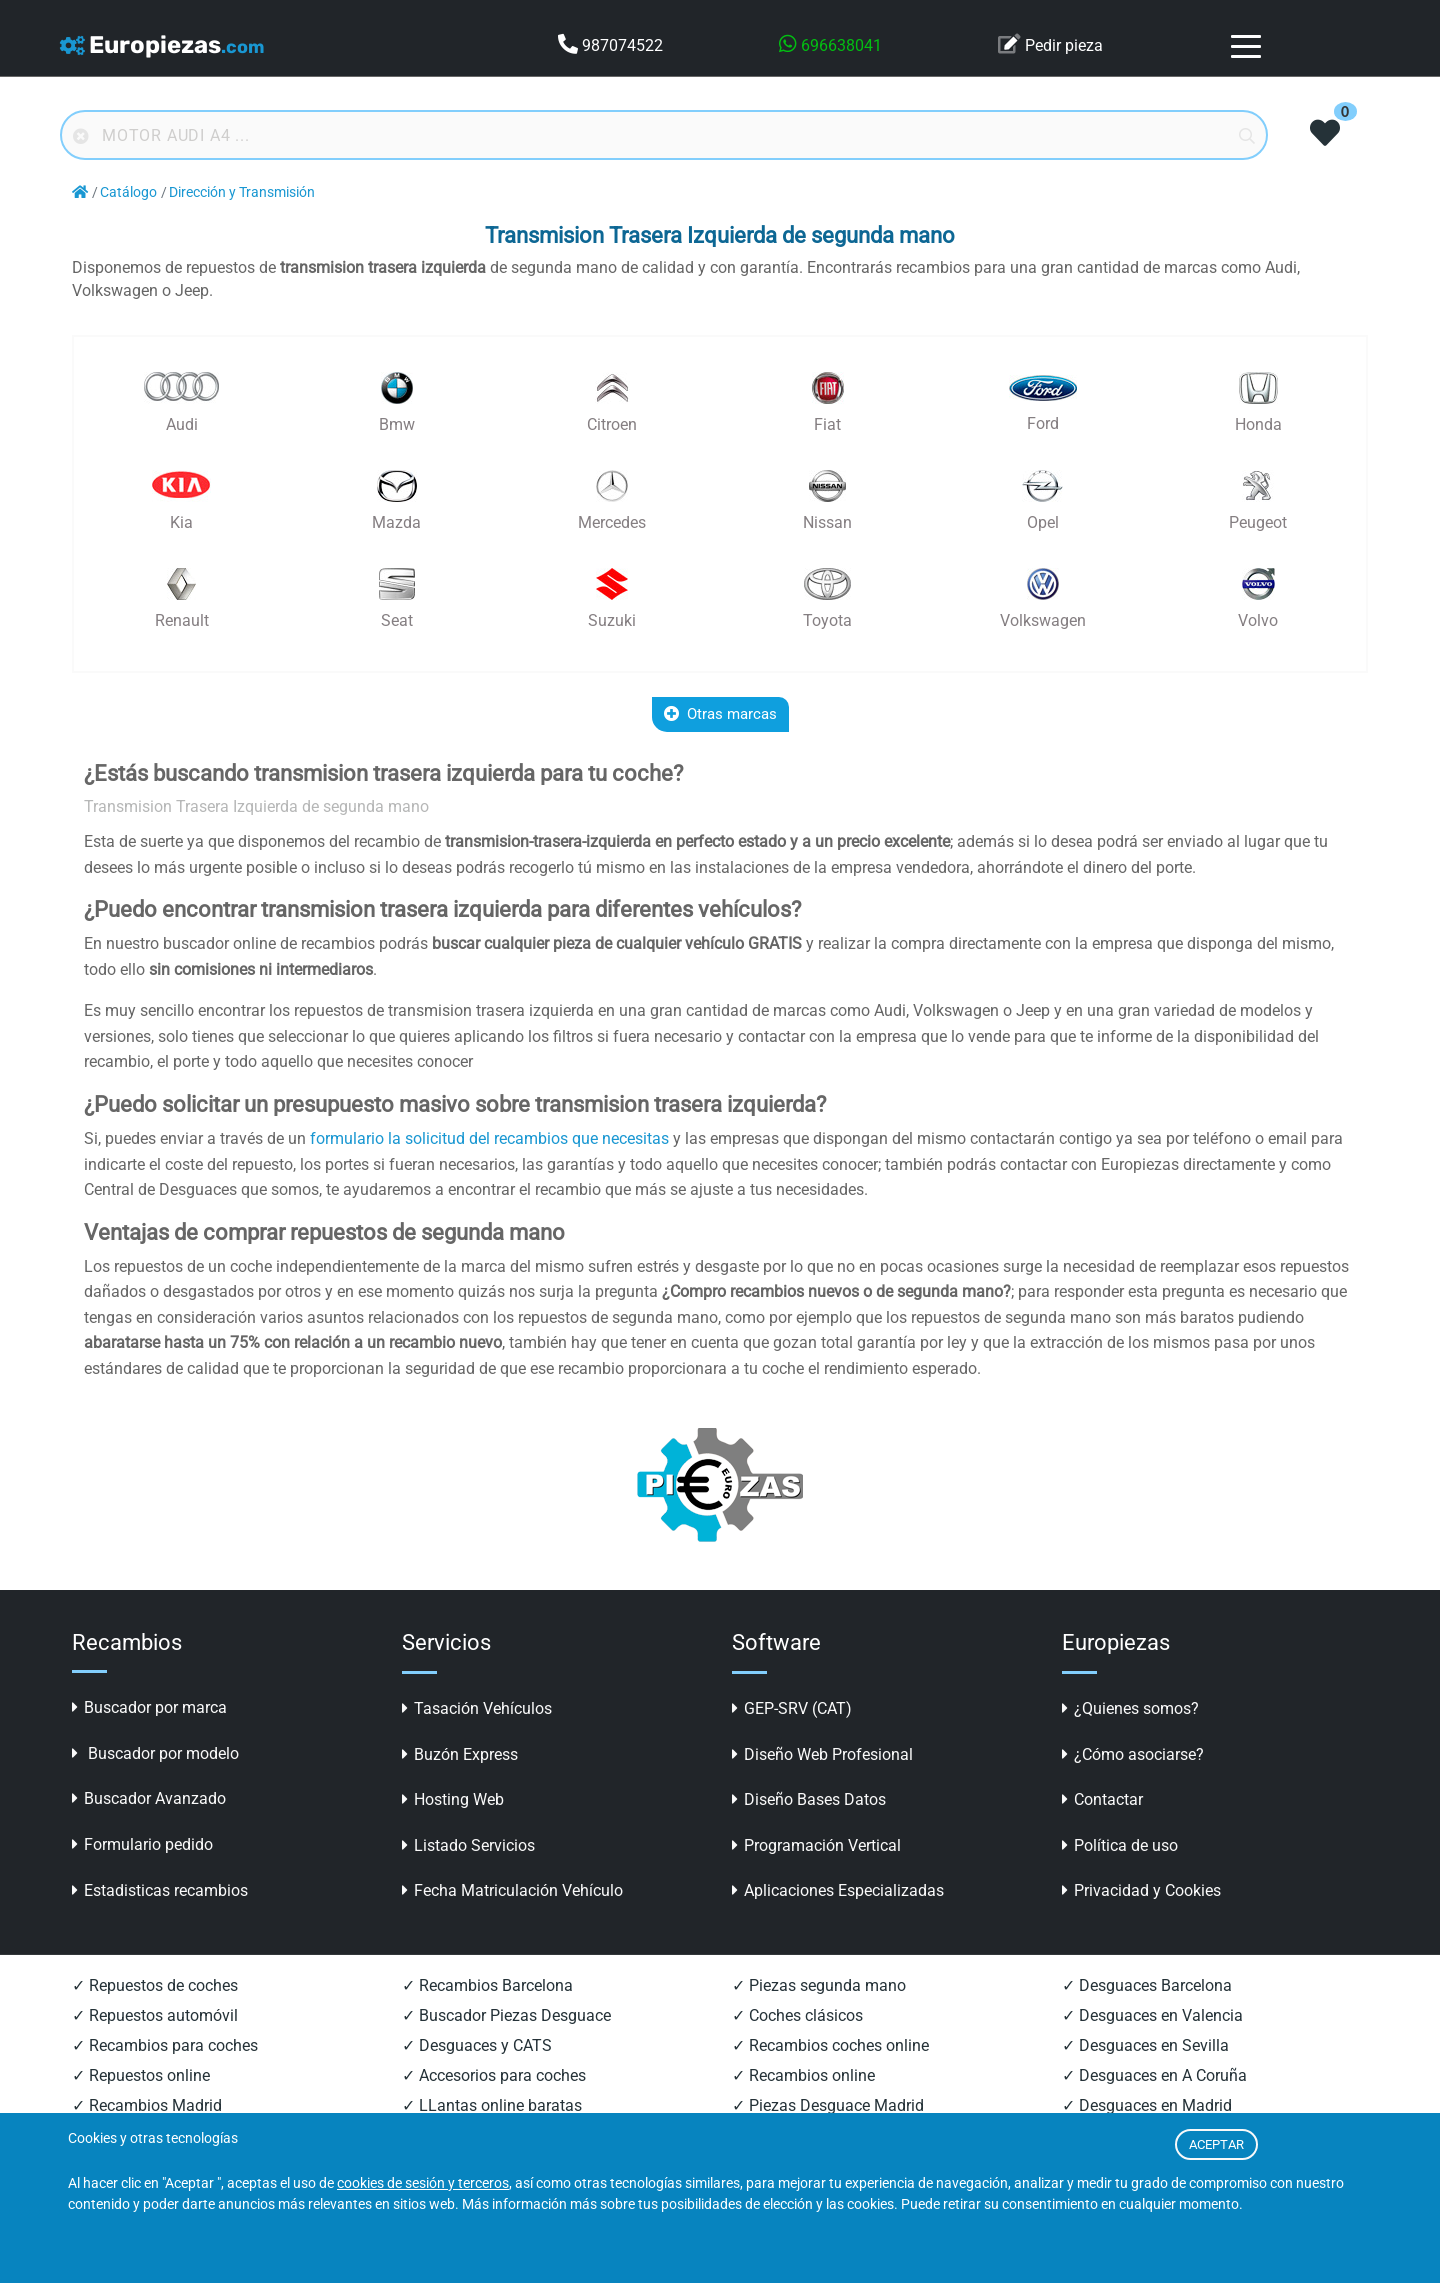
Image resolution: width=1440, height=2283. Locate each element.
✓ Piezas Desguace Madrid (828, 2105)
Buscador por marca (149, 1707)
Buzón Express (460, 1754)
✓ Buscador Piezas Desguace (506, 2015)
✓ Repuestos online (141, 2075)
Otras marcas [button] (720, 714)
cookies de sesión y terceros (423, 2183)
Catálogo (128, 192)
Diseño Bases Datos (809, 1799)
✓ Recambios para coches (165, 2045)
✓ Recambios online (803, 2075)
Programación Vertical (816, 1845)
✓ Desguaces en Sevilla (1145, 2045)
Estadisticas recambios (160, 1890)
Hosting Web (453, 1799)
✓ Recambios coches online (830, 2045)
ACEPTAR (1216, 2144)
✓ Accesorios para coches (494, 2075)
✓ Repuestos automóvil (155, 2015)
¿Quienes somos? (1130, 1708)
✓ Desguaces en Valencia (1152, 2015)
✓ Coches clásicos (797, 2015)
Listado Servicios (468, 1845)
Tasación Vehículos (477, 1708)
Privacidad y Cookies (1141, 1890)
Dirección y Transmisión (242, 192)
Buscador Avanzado (149, 1798)
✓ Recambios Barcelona (487, 1985)
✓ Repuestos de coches (155, 1985)
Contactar (1102, 1799)
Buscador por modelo (155, 1753)
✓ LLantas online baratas (492, 2105)
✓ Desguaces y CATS (477, 2045)
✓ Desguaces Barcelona (1147, 1985)
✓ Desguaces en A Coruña (1154, 2075)
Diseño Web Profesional (822, 1754)
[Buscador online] (664, 135)
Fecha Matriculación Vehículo (512, 1890)
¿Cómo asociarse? (1133, 1754)
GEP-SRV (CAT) (792, 1708)
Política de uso (1120, 1845)
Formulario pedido (142, 1844)
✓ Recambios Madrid (147, 2105)
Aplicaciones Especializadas (838, 1890)
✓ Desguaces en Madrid (1147, 2105)
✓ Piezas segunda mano (819, 1985)
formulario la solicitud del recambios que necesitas (489, 1138)
